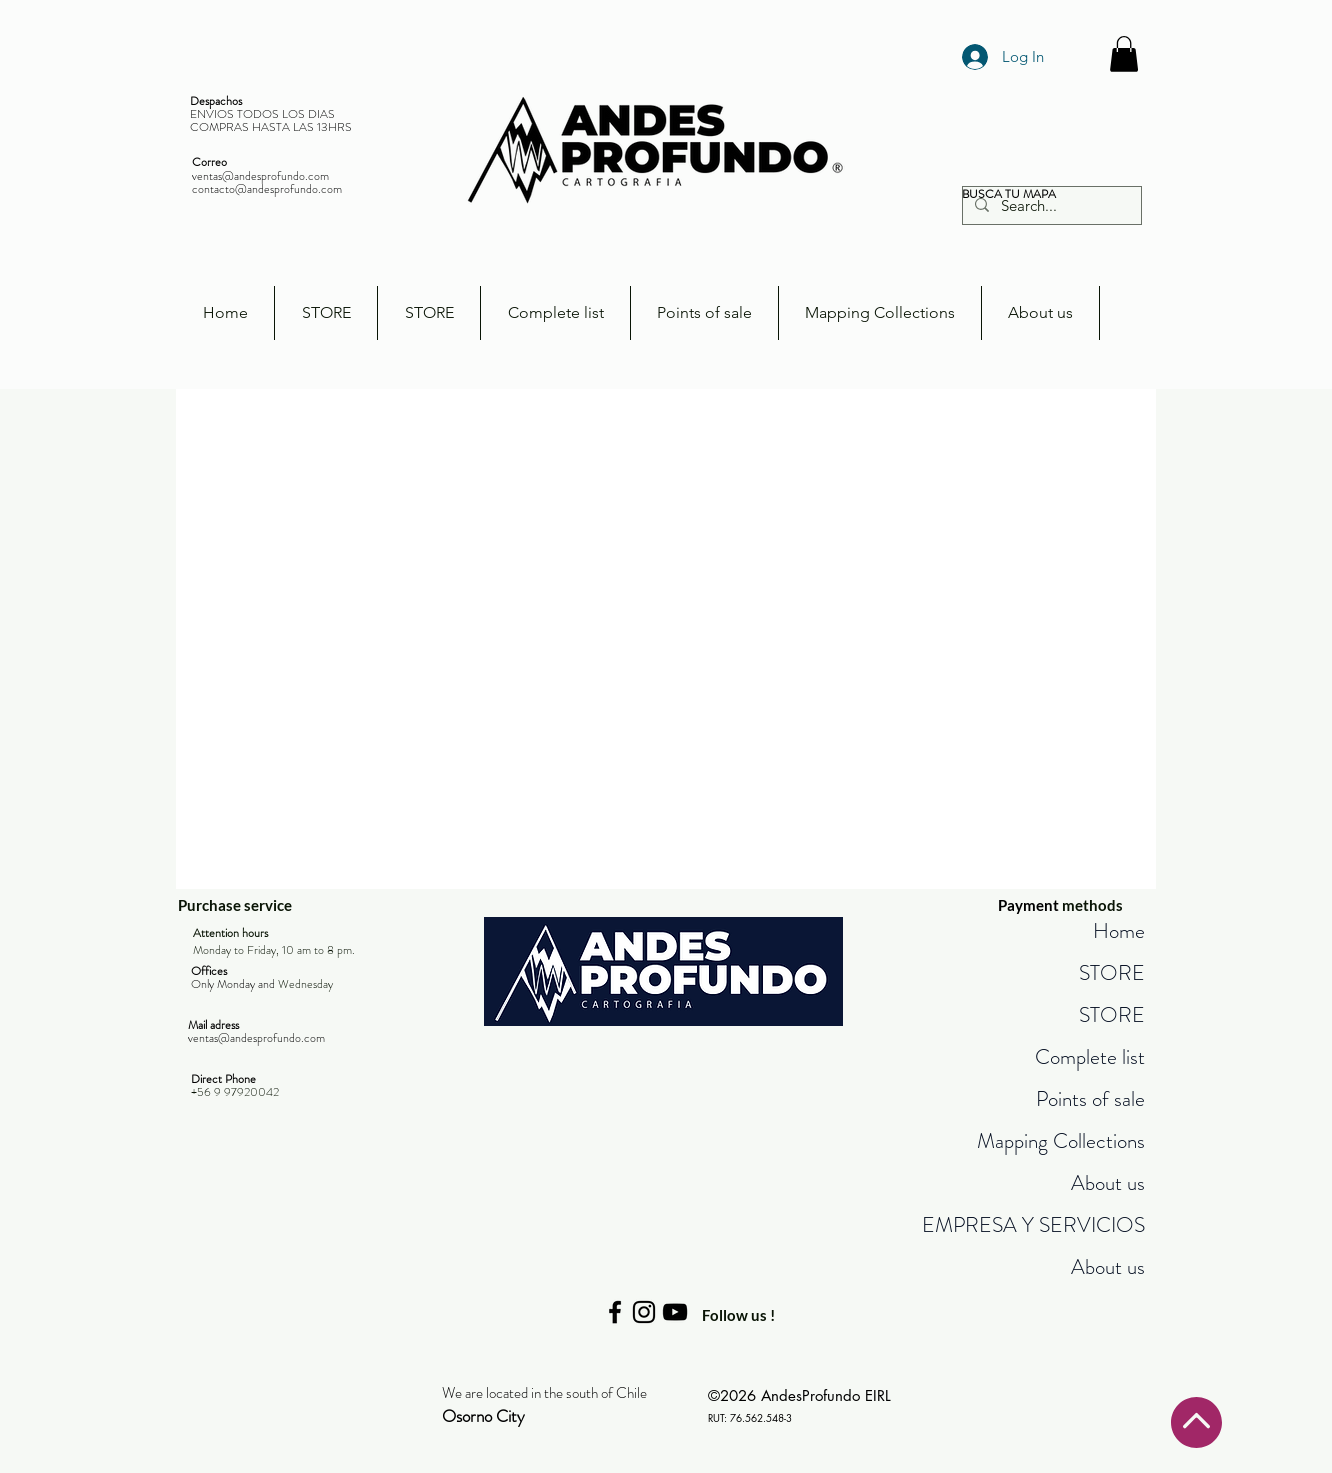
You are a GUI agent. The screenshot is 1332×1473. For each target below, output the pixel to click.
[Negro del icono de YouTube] (675, 1312)
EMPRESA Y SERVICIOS (1033, 1225)
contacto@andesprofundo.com (267, 189)
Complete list (1090, 1057)
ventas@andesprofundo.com (260, 176)
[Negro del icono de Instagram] (644, 1312)
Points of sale (1090, 1099)
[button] (1124, 54)
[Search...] (1050, 205)
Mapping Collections (1061, 1141)
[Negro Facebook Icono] (615, 1312)
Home (1119, 931)
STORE (1112, 973)
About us (1108, 1183)
